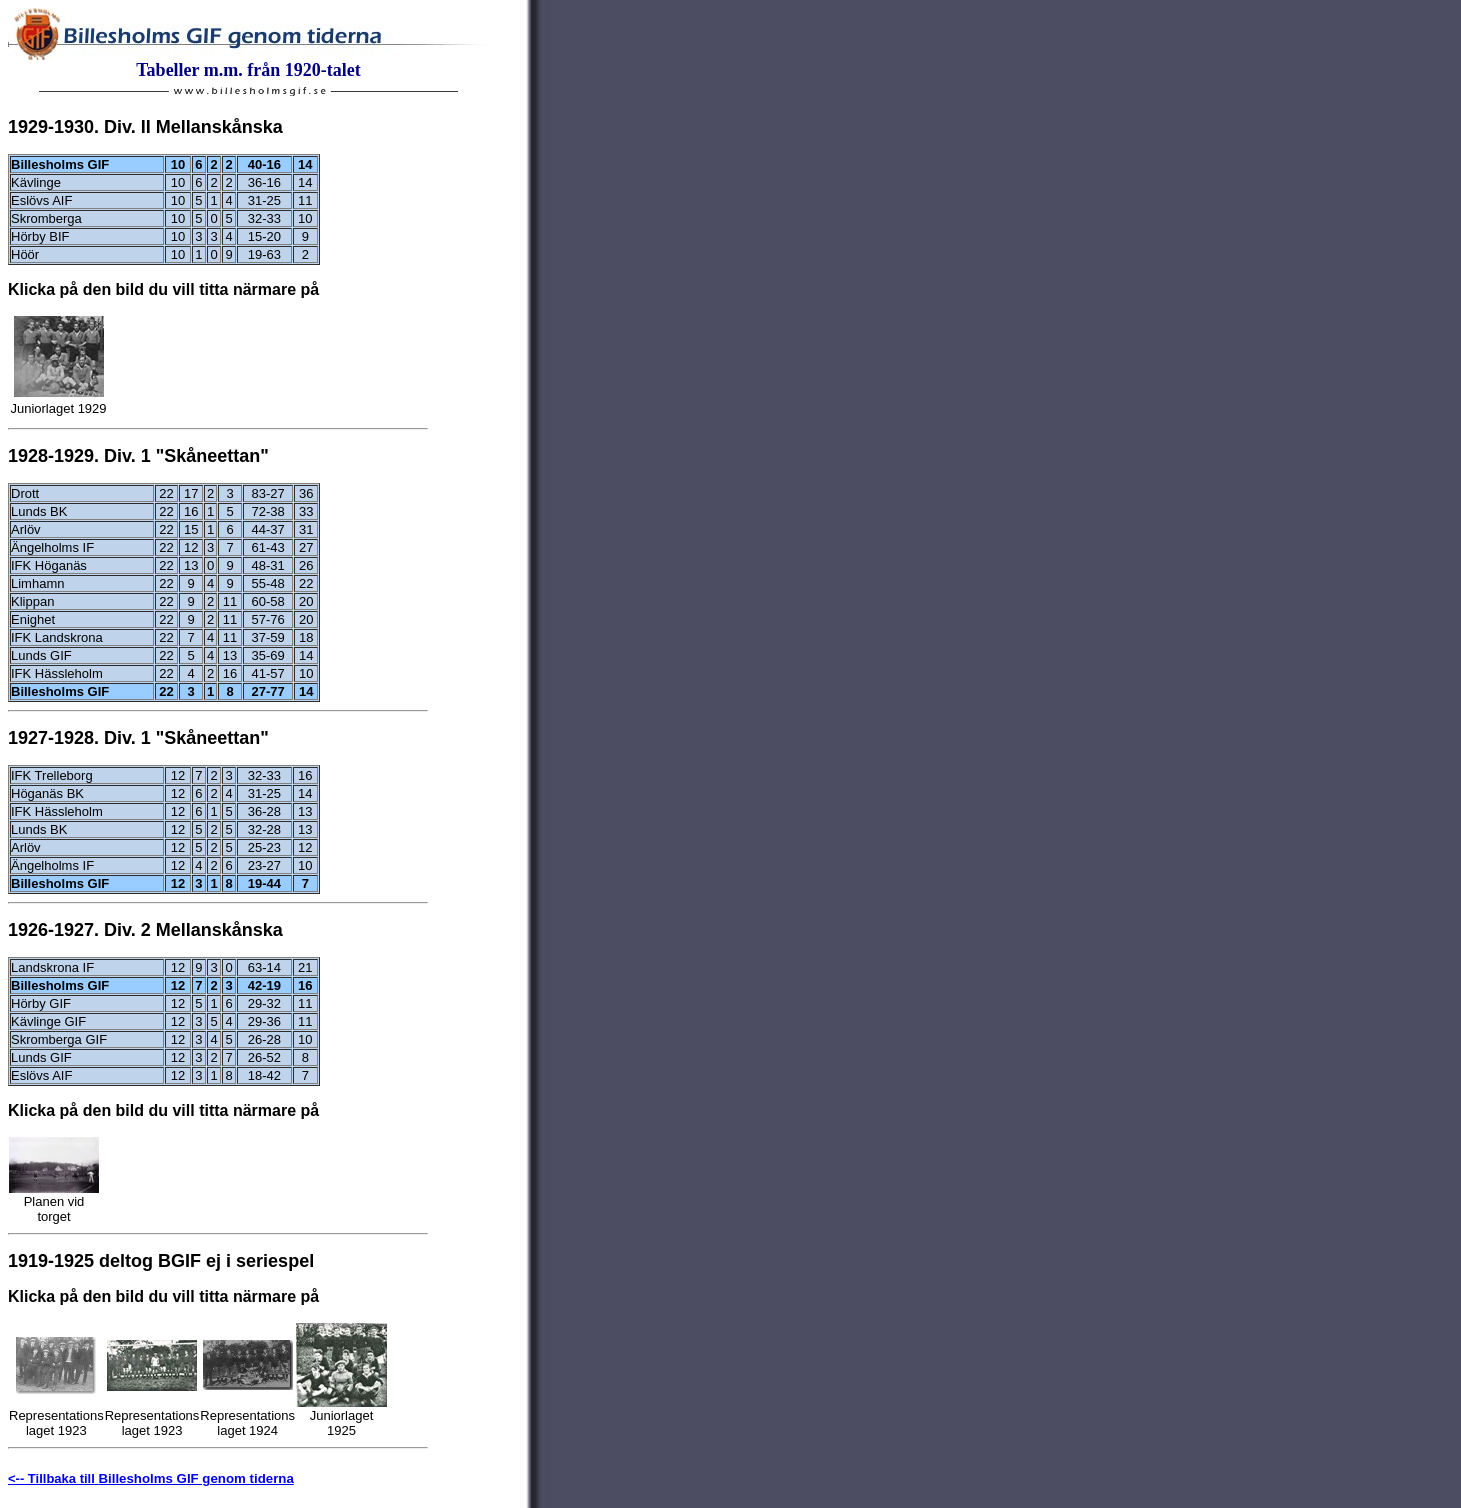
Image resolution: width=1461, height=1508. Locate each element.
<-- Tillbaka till (51, 1478)
